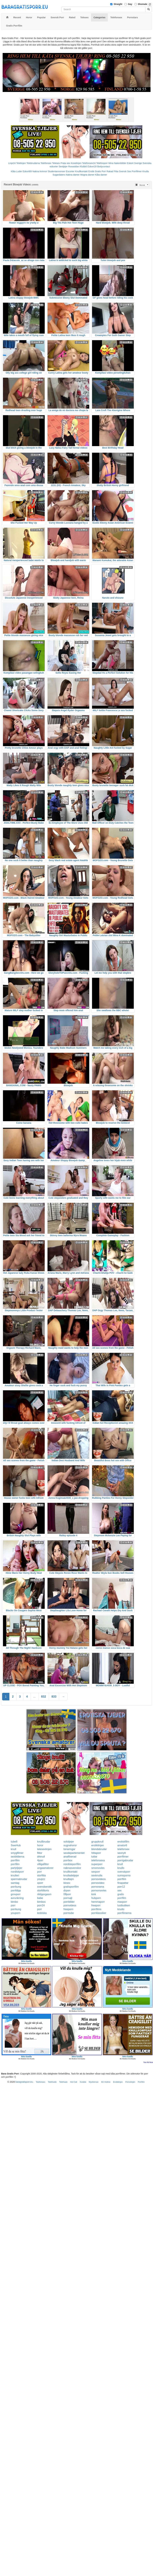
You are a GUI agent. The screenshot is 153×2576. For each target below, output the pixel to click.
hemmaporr (98, 1901)
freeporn (68, 1909)
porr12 (121, 1886)
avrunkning (17, 1898)
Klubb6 (83, 166)
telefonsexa (98, 1860)
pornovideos (98, 1879)
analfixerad (69, 1856)
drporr (67, 1890)
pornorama (97, 1886)
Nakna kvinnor (39, 171)
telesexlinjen (44, 1849)
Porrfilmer (137, 171)
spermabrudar (19, 1879)
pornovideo (97, 1882)
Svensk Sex (125, 171)
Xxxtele (83, 2082)
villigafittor (43, 1864)
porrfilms (96, 1909)
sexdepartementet (73, 1853)
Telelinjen (21, 163)
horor (40, 1845)
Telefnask (63, 2082)
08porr (67, 1894)
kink (93, 1894)
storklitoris (43, 1890)
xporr (40, 1882)
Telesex (56, 163)
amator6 (122, 1845)
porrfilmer (123, 1856)
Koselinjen (76, 163)
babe (40, 1898)
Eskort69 (27, 171)
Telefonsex (45, 163)
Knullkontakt (81, 171)
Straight (118, 4)
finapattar (122, 1882)
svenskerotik (44, 1886)
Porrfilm (141, 2082)
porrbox (67, 1860)
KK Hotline (105, 2082)
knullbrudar (43, 1841)
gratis (120, 1894)
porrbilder (69, 1901)
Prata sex (65, 163)
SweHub (16, 1845)
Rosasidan (73, 166)
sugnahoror (70, 1845)
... (34, 1696)
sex (119, 1890)
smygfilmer (17, 1853)
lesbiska (42, 1913)
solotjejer (68, 1841)
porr (39, 1871)
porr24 (41, 1905)
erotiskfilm (123, 1841)
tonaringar (69, 1849)
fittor (39, 1853)
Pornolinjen (130, 2082)
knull (13, 1849)
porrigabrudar (125, 1860)
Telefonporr (102, 163)
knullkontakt (70, 1871)
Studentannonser (56, 171)
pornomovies (98, 1890)
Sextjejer (63, 166)
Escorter (70, 171)
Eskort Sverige (134, 163)
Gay (130, 4)
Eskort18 (92, 166)
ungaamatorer (45, 1868)
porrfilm (15, 1860)
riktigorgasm (44, 1894)
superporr (97, 1864)
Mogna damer (87, 174)
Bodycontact (103, 166)
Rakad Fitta (112, 171)
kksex (66, 1882)
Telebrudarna (33, 163)
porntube (68, 1913)
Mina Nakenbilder (117, 163)
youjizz (41, 1879)
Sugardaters (59, 174)
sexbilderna (17, 1856)
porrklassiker (98, 1913)
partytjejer (16, 1868)
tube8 (14, 1841)
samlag (15, 1882)
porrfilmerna (124, 1913)
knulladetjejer (71, 1875)
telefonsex (123, 1849)
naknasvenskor (72, 1868)
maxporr (122, 1901)
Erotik (91, 171)
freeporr (96, 1905)
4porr (40, 1860)
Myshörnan (93, 2082)
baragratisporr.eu (24, 2082)
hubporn (96, 1898)
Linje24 (12, 163)
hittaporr (96, 1853)
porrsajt (67, 1898)
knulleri (15, 1875)
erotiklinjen (97, 1845)
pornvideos (69, 1905)
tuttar (94, 1856)
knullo (120, 1868)
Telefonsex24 (89, 163)
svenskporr (123, 1871)
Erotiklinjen (118, 2082)
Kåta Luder (16, 171)
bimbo (14, 1901)
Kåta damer (101, 174)
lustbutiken (123, 1905)
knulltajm (68, 1879)
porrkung (16, 1886)
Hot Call (73, 2082)
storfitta (41, 1875)
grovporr (16, 1894)
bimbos (41, 1901)
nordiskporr (17, 1871)
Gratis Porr (100, 171)
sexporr (95, 1871)
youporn (15, 1913)
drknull (41, 1856)
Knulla (145, 171)
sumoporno (123, 1875)
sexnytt (121, 1853)
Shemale (142, 4)
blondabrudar (99, 1849)
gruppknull (97, 1841)
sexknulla (96, 1875)
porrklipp (16, 1890)
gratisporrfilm (71, 1886)
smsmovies (98, 1868)
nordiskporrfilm (72, 1864)
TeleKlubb (52, 2082)
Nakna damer (73, 174)
